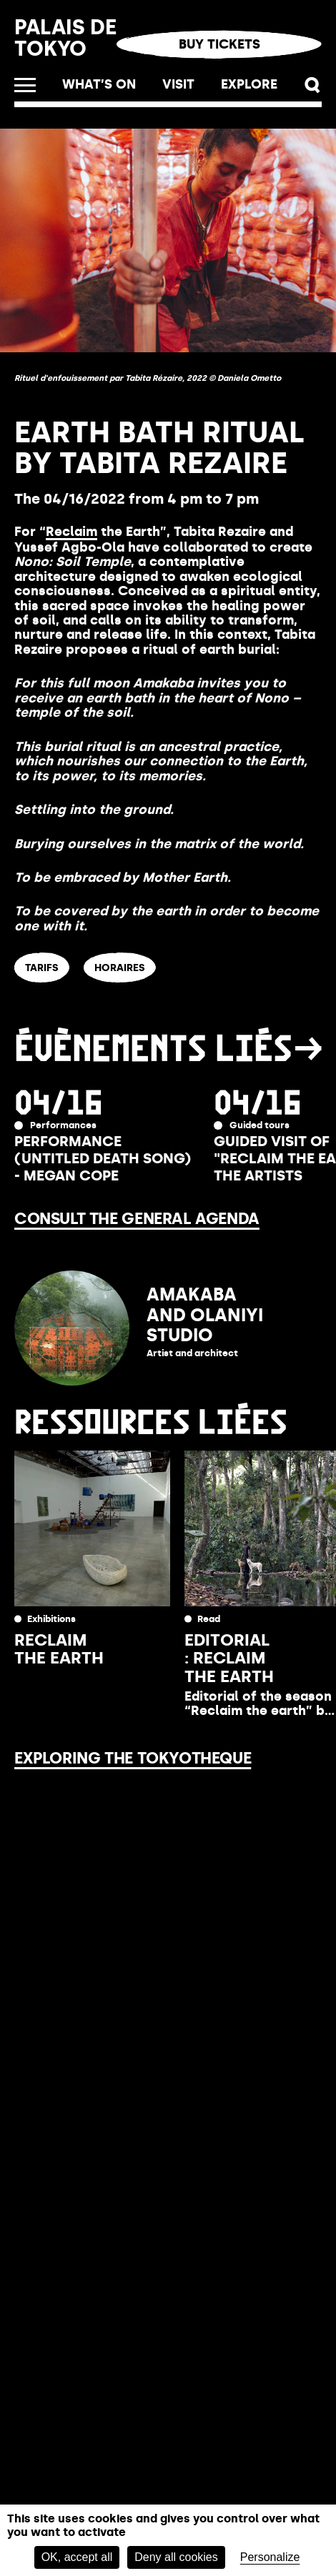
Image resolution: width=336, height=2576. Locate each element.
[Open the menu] (25, 85)
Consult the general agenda (137, 1218)
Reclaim (71, 531)
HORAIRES (119, 967)
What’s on (99, 84)
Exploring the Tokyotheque (132, 1758)
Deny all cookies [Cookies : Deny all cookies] (176, 2557)
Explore (249, 84)
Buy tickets (219, 44)
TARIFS (42, 967)
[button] (313, 85)
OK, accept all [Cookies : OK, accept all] (77, 2557)
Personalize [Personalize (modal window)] (270, 2557)
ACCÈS (198, 967)
